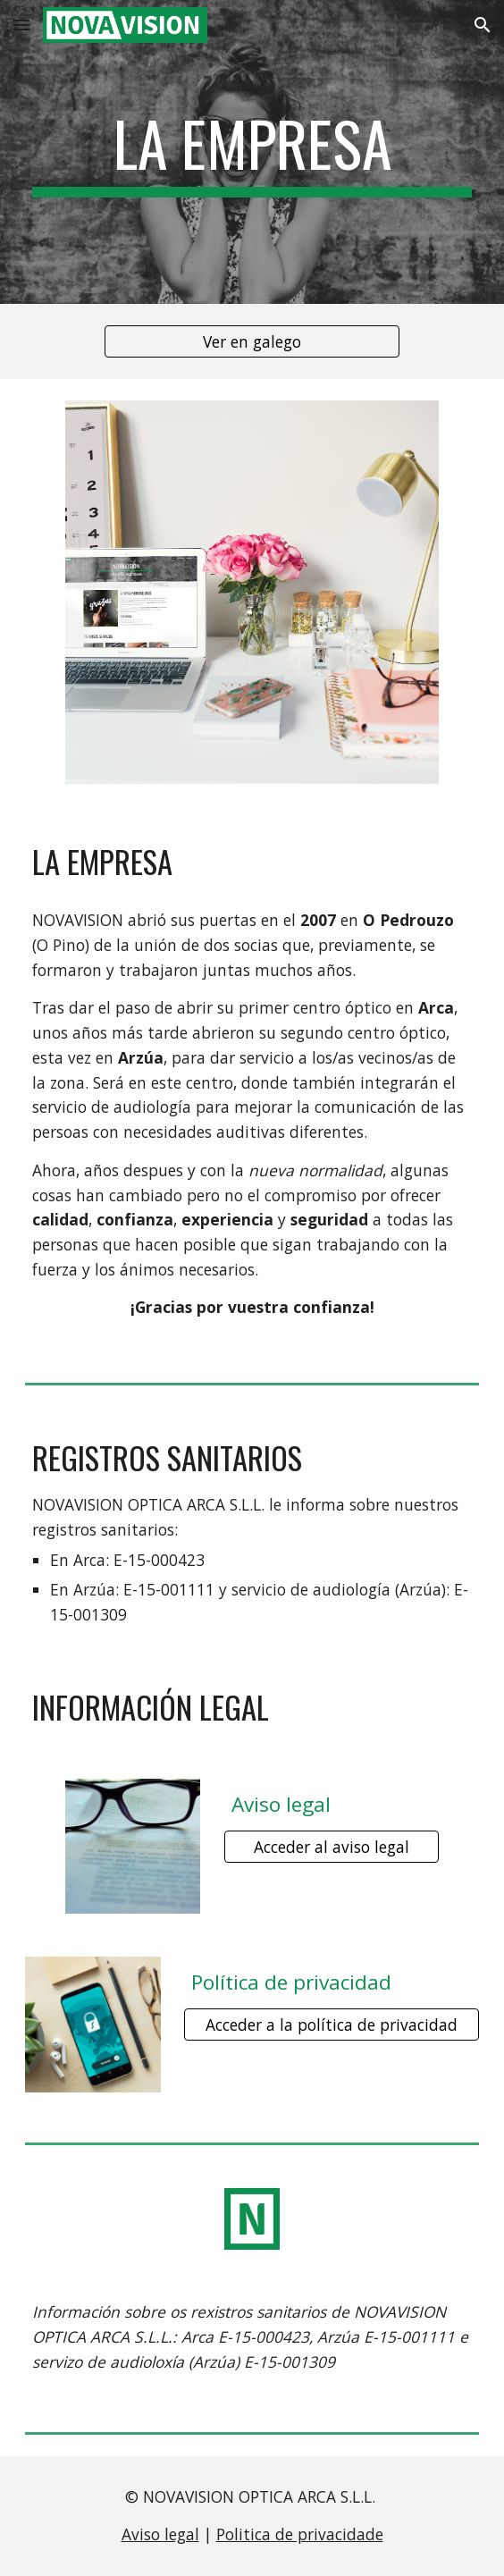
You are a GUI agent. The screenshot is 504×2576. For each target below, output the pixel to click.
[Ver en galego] (251, 341)
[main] (251, 152)
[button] (21, 24)
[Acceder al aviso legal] (331, 1846)
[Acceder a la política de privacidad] (331, 2024)
